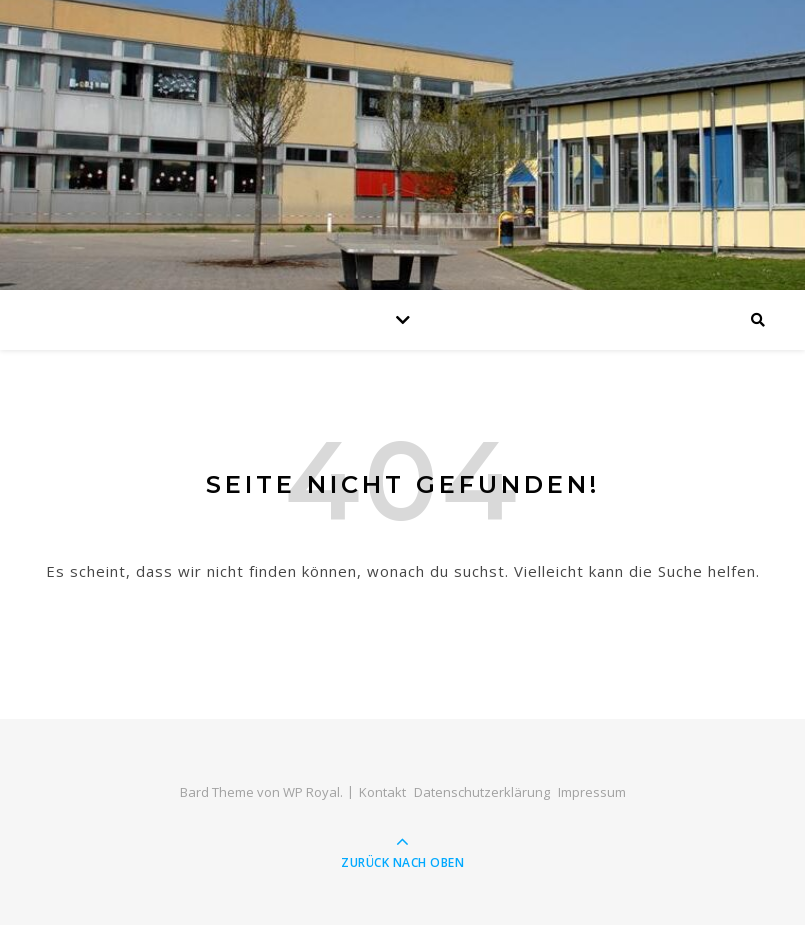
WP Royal (311, 792)
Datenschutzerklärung (482, 792)
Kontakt (382, 792)
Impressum (592, 792)
